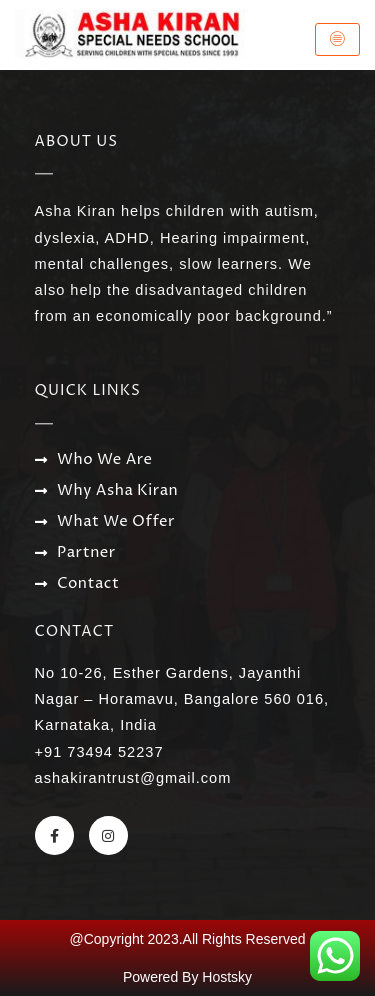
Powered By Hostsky (187, 977)
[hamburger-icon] (337, 40)
